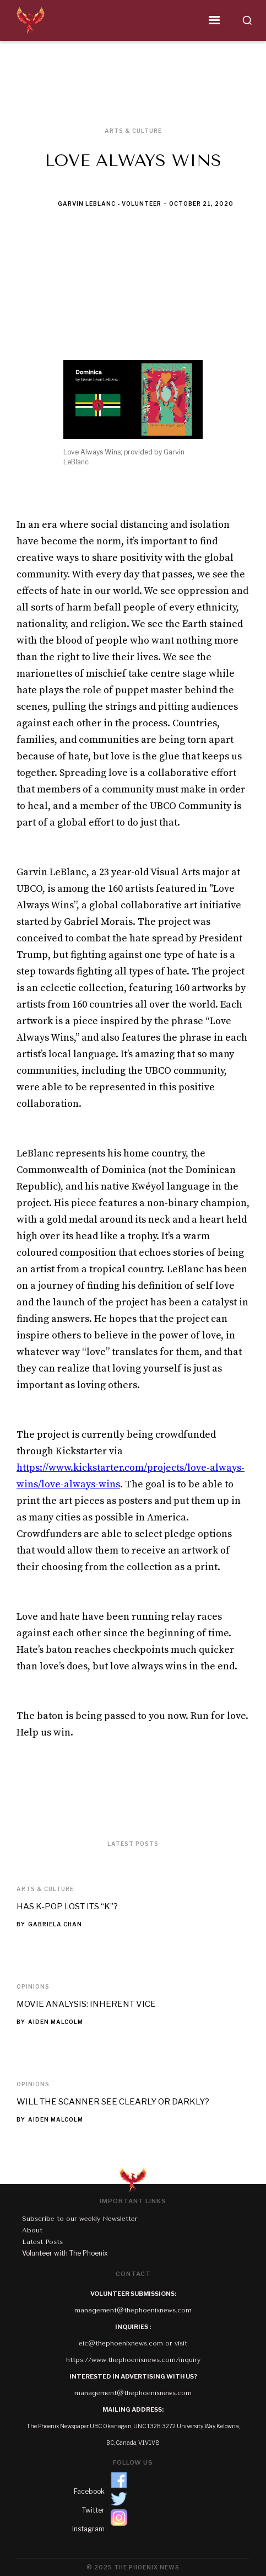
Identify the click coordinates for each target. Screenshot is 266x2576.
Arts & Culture (45, 1889)
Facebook (89, 2491)
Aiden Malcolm (55, 2021)
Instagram (88, 2529)
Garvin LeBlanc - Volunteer (109, 203)
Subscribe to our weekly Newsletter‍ (80, 2218)
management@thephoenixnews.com (133, 2310)
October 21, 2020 (201, 203)
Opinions (33, 1986)
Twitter (93, 2510)
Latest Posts (42, 2242)
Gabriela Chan (55, 1924)
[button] (139, 20)
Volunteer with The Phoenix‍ (65, 2253)
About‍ (32, 2230)
